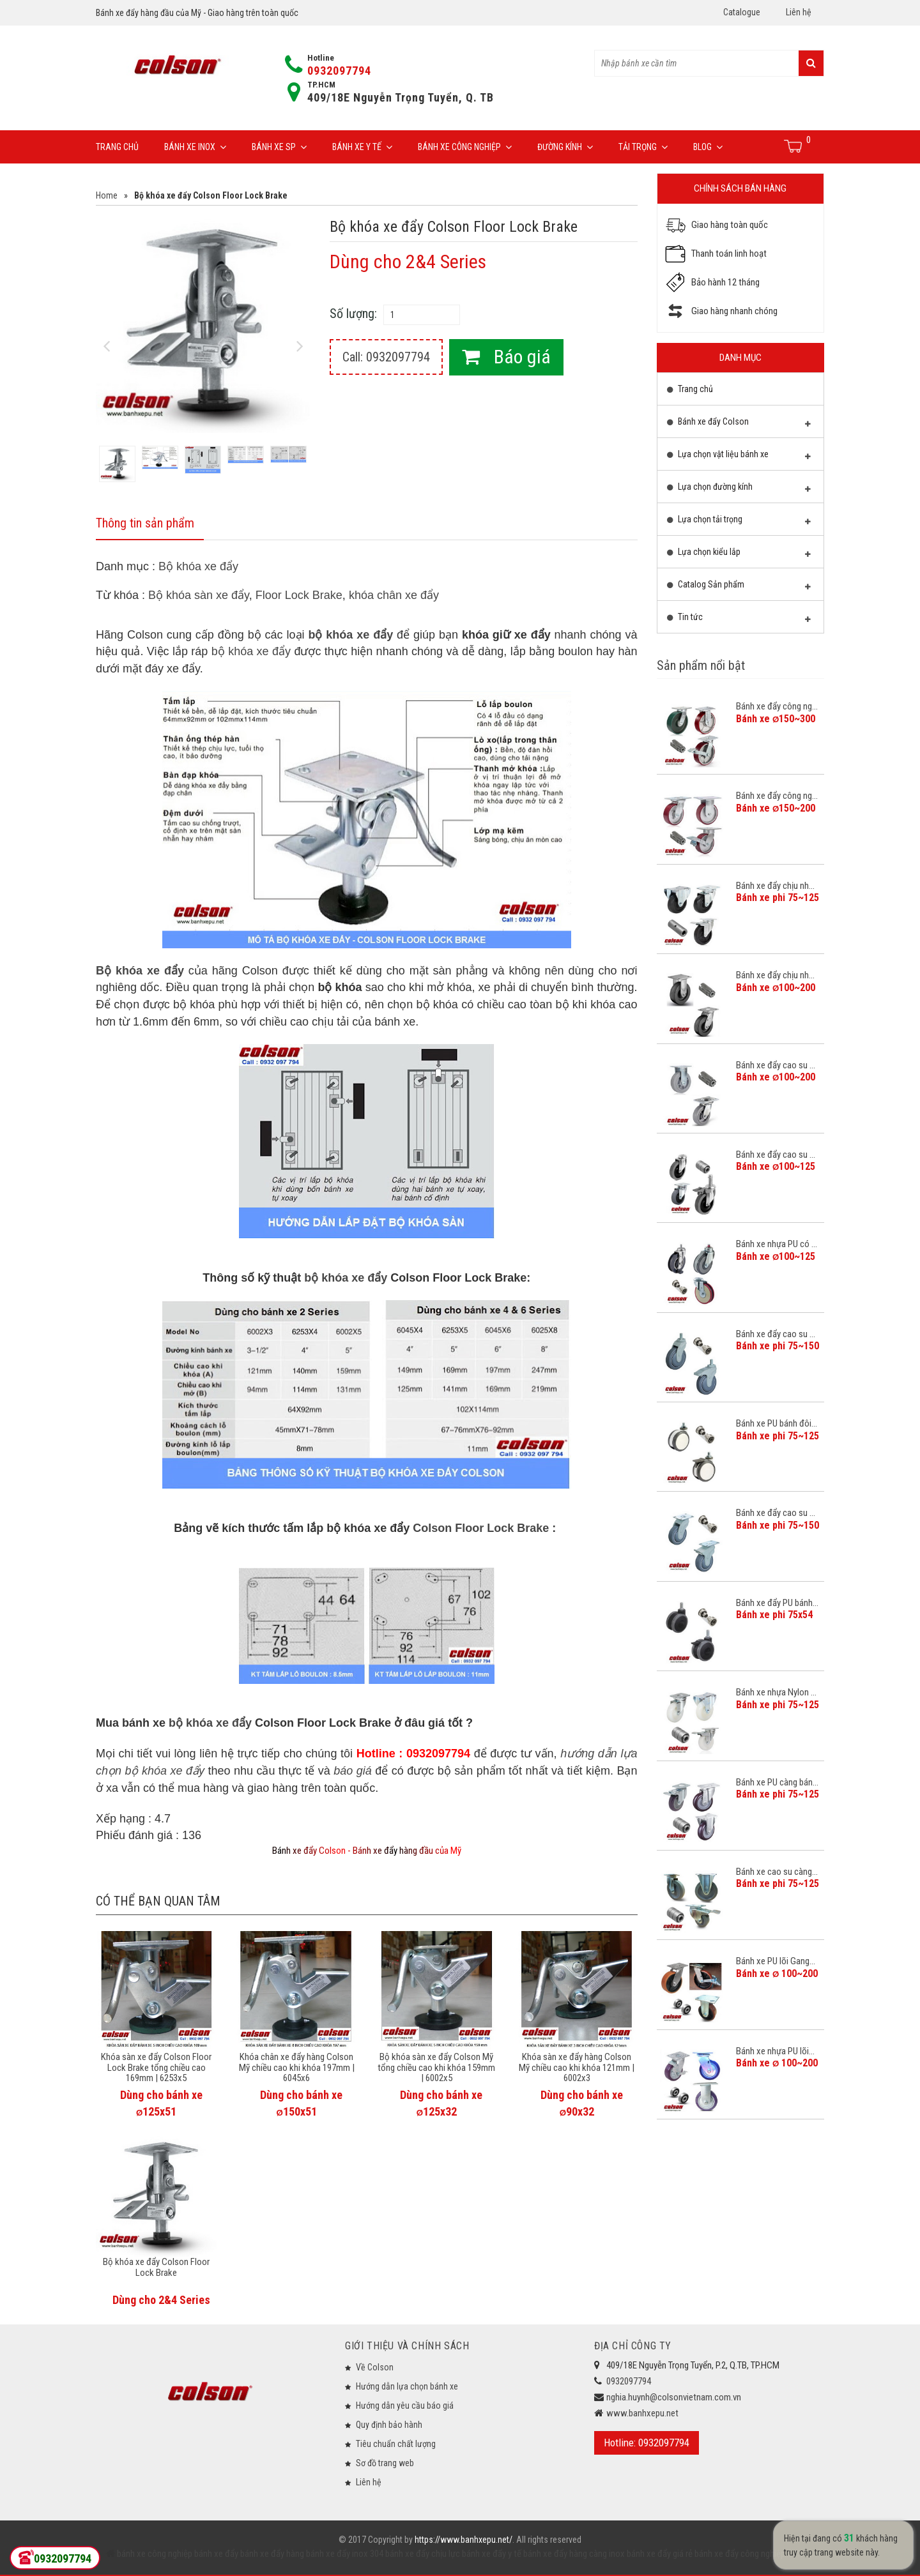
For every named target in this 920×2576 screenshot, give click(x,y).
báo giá (353, 1770)
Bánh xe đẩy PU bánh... (777, 1603)
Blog (708, 146)
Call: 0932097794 (386, 357)
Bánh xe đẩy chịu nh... (775, 885)
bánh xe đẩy (216, 2553)
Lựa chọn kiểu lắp (739, 555)
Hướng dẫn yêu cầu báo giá (405, 2405)
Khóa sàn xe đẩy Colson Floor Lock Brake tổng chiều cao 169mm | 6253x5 (156, 2067)
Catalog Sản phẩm (739, 587)
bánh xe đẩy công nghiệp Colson (753, 2553)
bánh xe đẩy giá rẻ (659, 2553)
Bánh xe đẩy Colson (739, 424)
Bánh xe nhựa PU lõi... (775, 2051)
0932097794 (339, 70)
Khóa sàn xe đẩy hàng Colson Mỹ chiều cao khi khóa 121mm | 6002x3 (576, 2067)
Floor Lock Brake (299, 595)
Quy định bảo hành (389, 2425)
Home (107, 195)
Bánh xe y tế (362, 146)
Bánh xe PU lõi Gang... (775, 1961)
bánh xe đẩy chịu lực (421, 2553)
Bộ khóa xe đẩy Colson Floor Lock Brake (156, 2267)
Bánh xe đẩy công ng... (777, 706)
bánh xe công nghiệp (154, 2553)
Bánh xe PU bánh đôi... (776, 1423)
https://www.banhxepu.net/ (463, 2539)
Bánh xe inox (195, 146)
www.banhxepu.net (642, 2413)
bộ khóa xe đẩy (350, 634)
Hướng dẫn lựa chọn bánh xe (407, 2386)
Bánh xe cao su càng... (777, 1871)
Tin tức (739, 620)
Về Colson (375, 2367)
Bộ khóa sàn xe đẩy (198, 595)
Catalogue (741, 12)
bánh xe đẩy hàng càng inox (573, 2553)
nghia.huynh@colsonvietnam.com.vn (673, 2397)
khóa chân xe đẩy (394, 595)
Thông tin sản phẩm (145, 523)
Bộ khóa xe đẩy (198, 566)
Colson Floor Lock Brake (481, 1528)
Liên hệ (798, 12)
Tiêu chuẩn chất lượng (396, 2444)
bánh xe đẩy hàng (271, 2553)
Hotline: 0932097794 (646, 2442)
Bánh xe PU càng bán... (777, 1782)
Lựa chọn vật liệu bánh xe (739, 457)
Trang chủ (117, 147)
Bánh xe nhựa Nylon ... (776, 1692)
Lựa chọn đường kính (739, 490)
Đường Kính (565, 146)
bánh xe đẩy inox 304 (343, 2553)
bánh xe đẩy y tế (490, 2553)
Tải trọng (643, 146)
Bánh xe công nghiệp (465, 146)
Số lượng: (353, 313)
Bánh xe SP (279, 146)
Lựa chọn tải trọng (739, 522)
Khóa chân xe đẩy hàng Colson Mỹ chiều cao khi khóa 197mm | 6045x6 (297, 2067)
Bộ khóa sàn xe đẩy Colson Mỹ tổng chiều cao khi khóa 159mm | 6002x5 (436, 2067)
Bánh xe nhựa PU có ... (776, 1244)
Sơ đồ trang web (385, 2463)
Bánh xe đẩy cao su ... (775, 1065)
